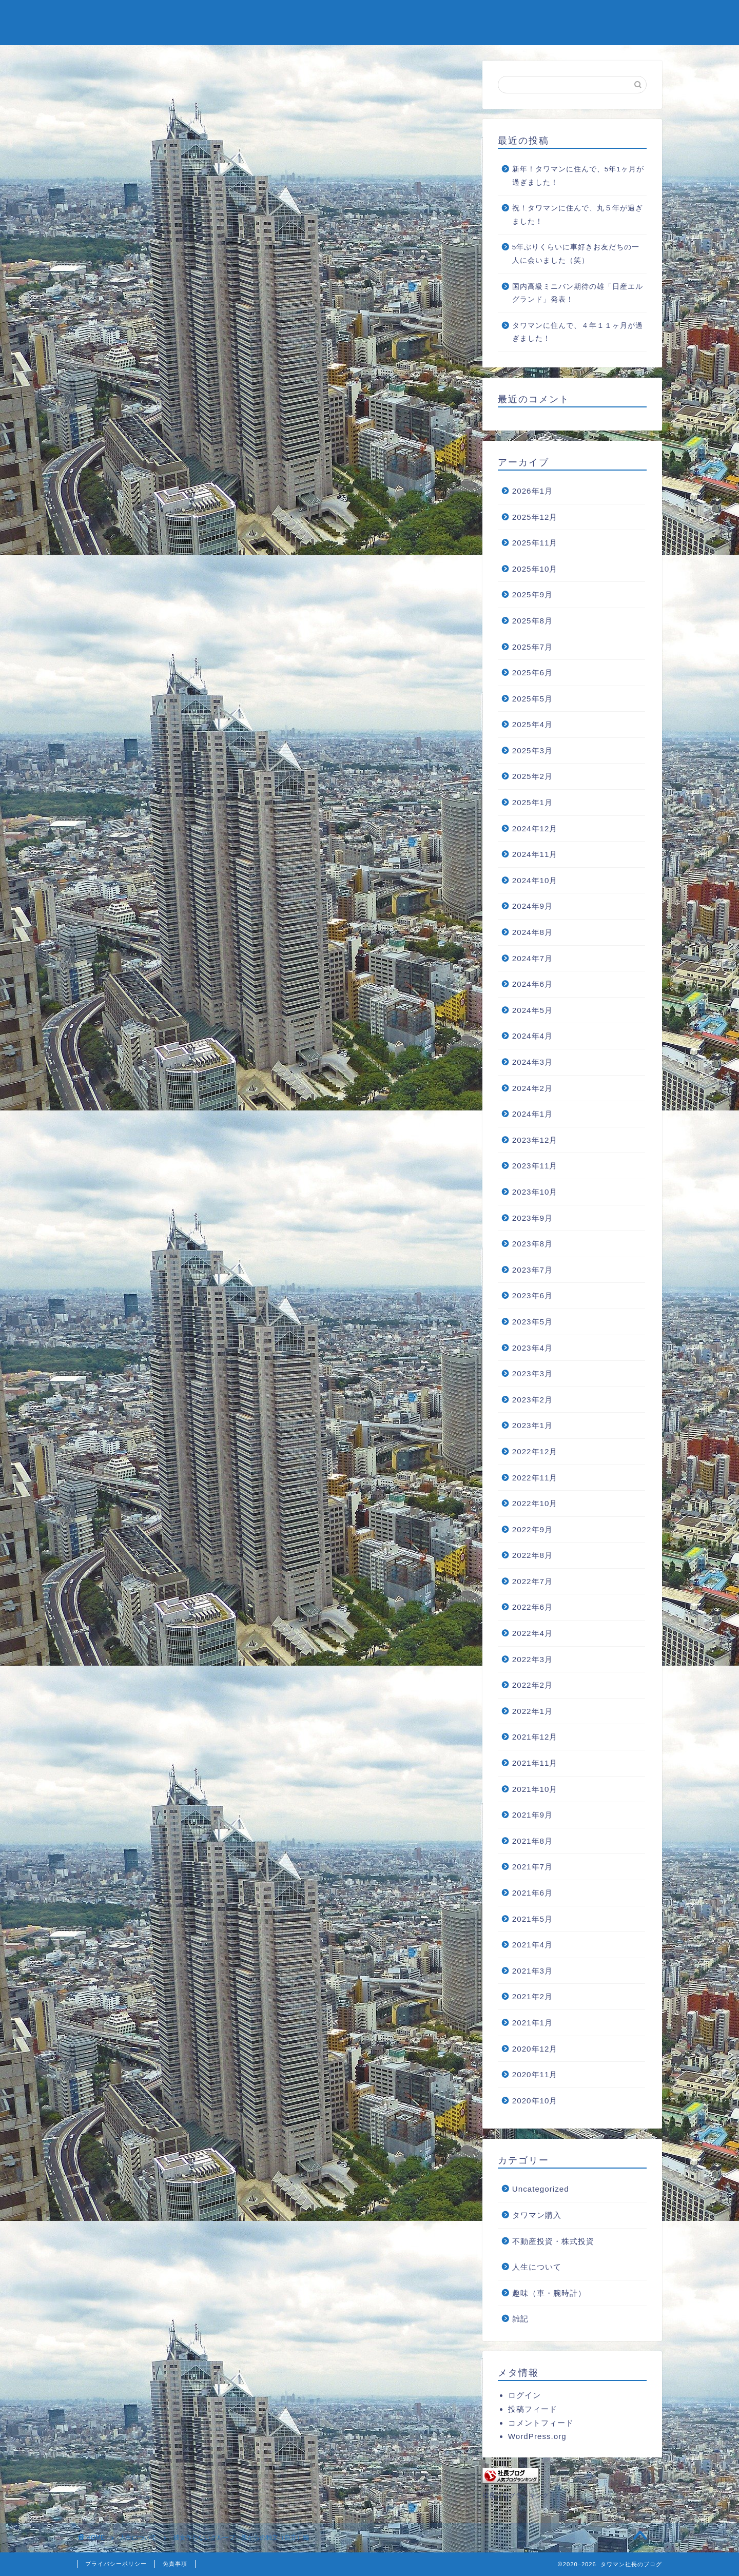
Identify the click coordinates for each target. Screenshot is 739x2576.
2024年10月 (535, 880)
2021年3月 (532, 1970)
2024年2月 (532, 1088)
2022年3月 (532, 1659)
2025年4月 (532, 724)
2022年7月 (532, 1581)
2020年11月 (535, 2074)
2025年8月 (532, 620)
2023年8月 (532, 1243)
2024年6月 (532, 984)
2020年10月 (535, 2100)
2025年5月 (532, 698)
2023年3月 (532, 1373)
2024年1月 (532, 1113)
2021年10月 (535, 1789)
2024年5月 (532, 1010)
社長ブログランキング (515, 2495)
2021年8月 (532, 1841)
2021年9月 (532, 1814)
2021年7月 (532, 1866)
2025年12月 (535, 517)
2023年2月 (532, 1399)
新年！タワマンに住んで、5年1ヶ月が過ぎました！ (578, 175)
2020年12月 (535, 2048)
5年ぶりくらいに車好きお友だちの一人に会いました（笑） (576, 253)
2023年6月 (532, 1295)
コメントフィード (541, 2422)
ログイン (524, 2395)
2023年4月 (532, 1347)
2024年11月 (535, 854)
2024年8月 (532, 932)
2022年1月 (532, 1711)
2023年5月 (532, 1321)
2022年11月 (535, 1477)
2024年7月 (532, 958)
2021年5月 (532, 1919)
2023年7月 (532, 1269)
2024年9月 (532, 906)
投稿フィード (532, 2409)
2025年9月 (532, 594)
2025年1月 (532, 802)
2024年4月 (532, 1035)
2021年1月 (532, 2022)
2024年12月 (535, 828)
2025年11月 (535, 542)
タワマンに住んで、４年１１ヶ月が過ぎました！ (577, 332)
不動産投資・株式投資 (553, 2241)
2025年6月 (532, 672)
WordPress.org (537, 2436)
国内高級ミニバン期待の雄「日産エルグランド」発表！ (577, 293)
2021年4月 (532, 1944)
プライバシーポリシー (116, 2564)
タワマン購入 (536, 2215)
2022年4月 (532, 1633)
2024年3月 (532, 1062)
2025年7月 (532, 646)
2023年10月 (535, 1191)
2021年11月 (535, 1763)
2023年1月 (532, 1425)
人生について (114, 80)
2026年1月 (532, 490)
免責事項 (175, 2564)
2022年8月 (532, 1555)
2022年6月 (532, 1607)
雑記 (520, 2318)
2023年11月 (535, 1165)
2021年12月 (535, 1736)
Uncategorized (540, 2188)
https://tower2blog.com (194, 1625)
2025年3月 (532, 750)
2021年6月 (532, 1892)
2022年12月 (535, 1451)
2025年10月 (535, 568)
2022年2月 (532, 1685)
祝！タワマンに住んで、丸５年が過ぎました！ (577, 214)
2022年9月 (532, 1529)
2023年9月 (532, 1218)
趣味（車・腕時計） (549, 2293)
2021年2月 (532, 1996)
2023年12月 (535, 1140)
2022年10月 (535, 1503)
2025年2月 (532, 776)
